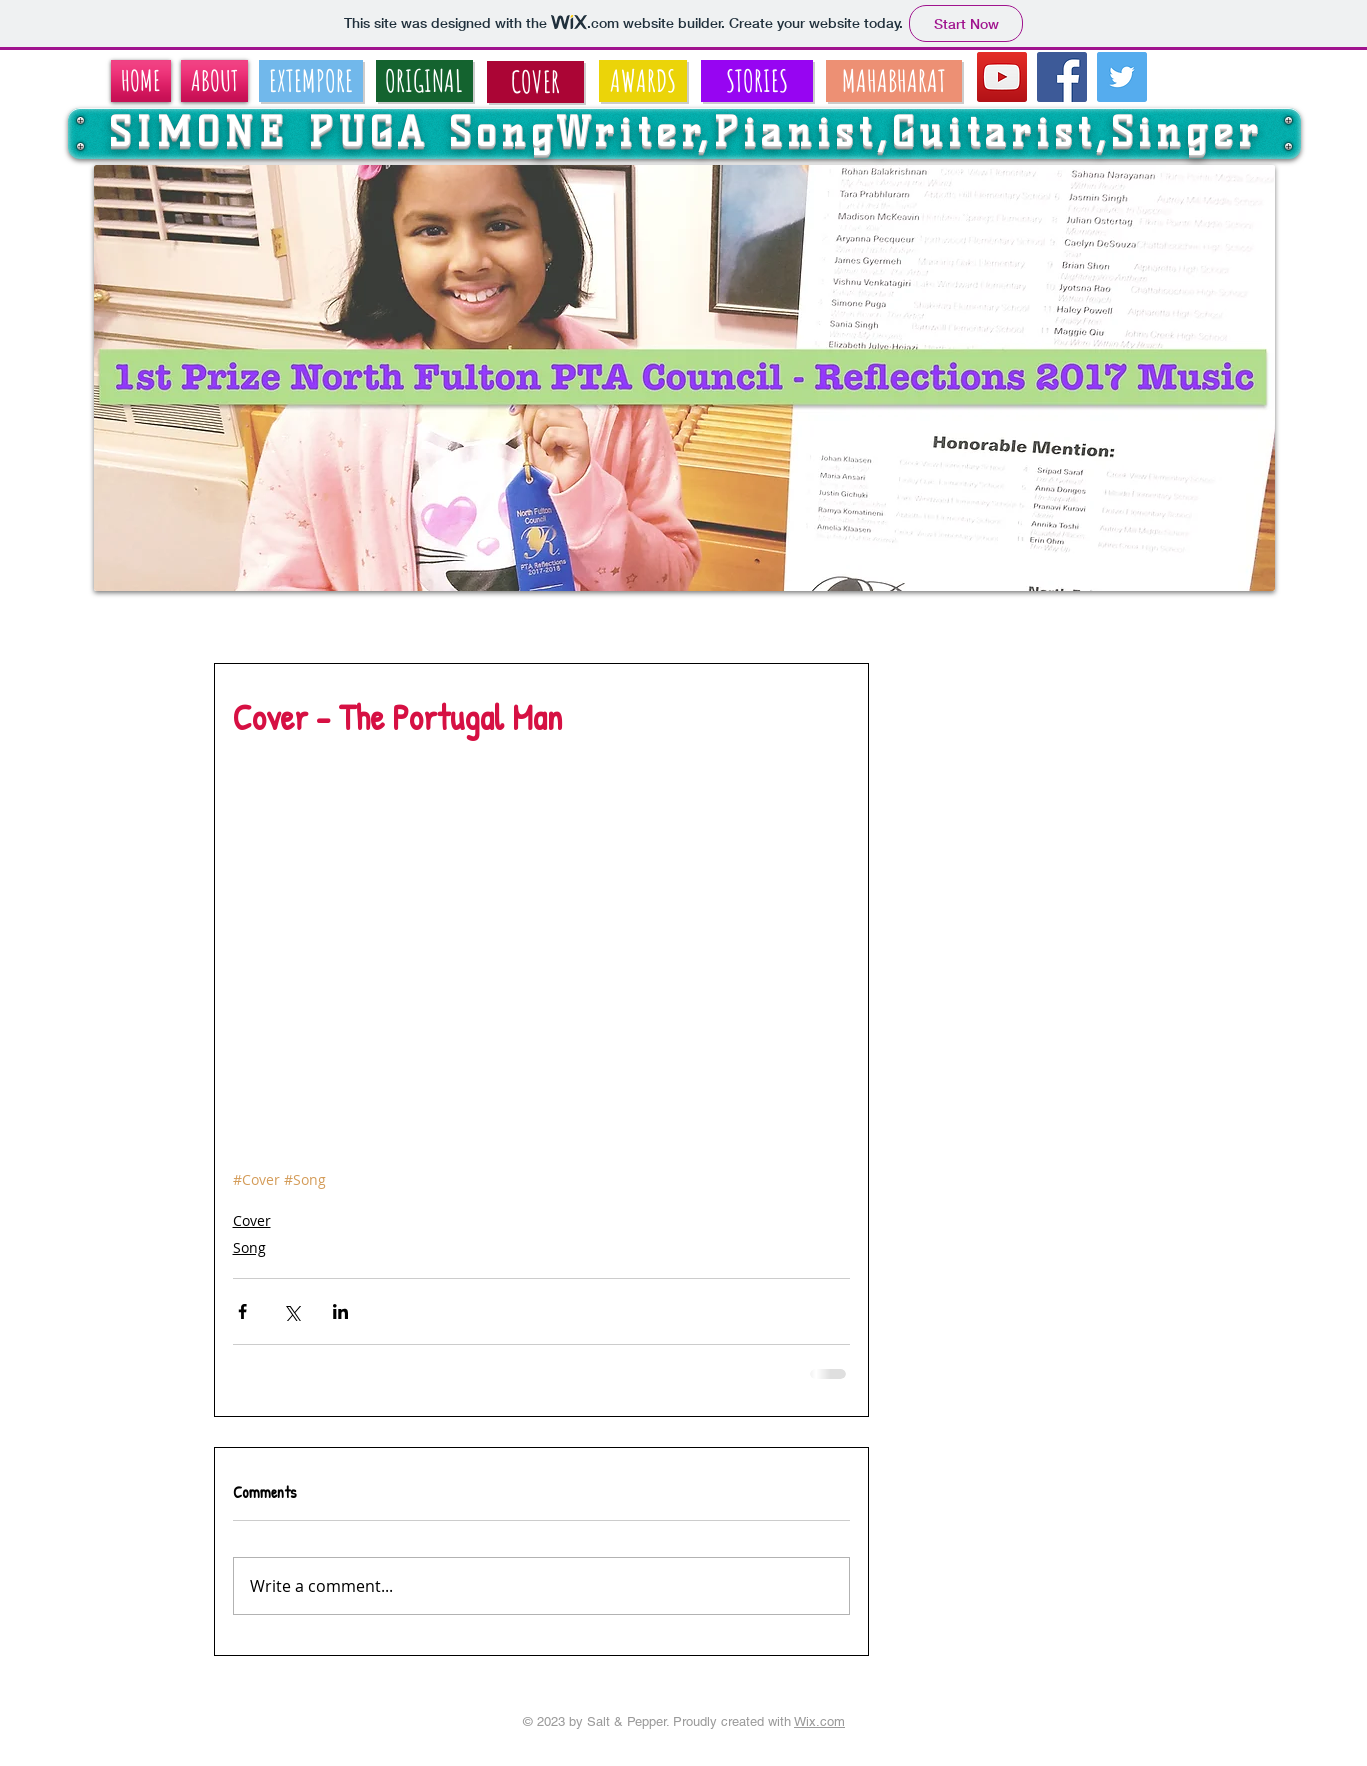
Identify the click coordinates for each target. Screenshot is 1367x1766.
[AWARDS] (643, 81)
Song (249, 1247)
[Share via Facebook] (242, 1311)
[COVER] (535, 82)
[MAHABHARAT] (894, 81)
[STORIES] (757, 81)
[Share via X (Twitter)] (291, 1311)
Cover (252, 1220)
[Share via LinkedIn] (340, 1311)
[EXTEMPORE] (311, 81)
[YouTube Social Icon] (1002, 77)
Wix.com (819, 1721)
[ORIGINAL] (424, 81)
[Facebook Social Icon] (1062, 77)
